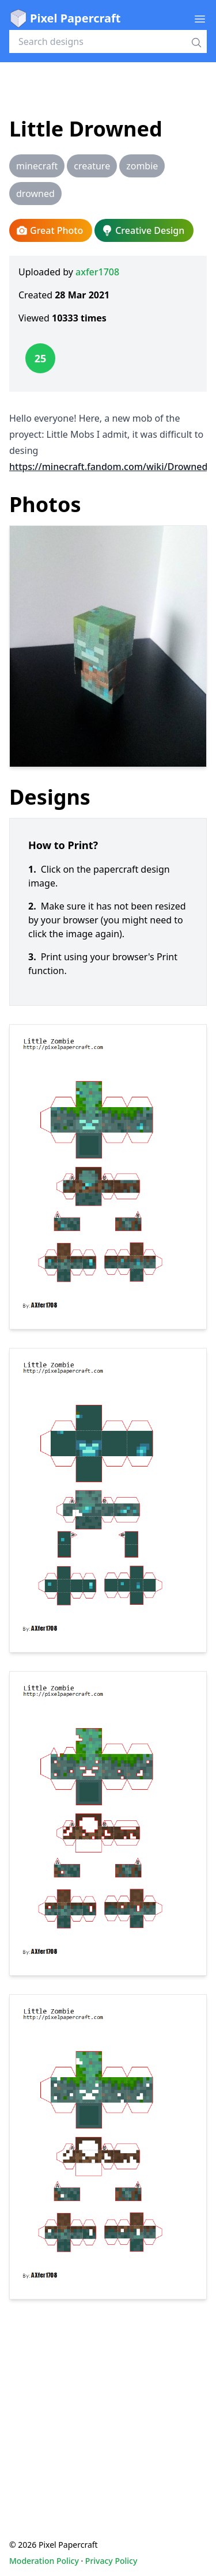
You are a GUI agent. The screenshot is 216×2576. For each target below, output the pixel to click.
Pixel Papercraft (64, 18)
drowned (35, 193)
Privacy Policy (111, 2560)
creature (92, 166)
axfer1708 (97, 272)
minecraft (37, 166)
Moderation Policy (44, 2560)
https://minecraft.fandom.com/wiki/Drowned (108, 466)
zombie (142, 166)
